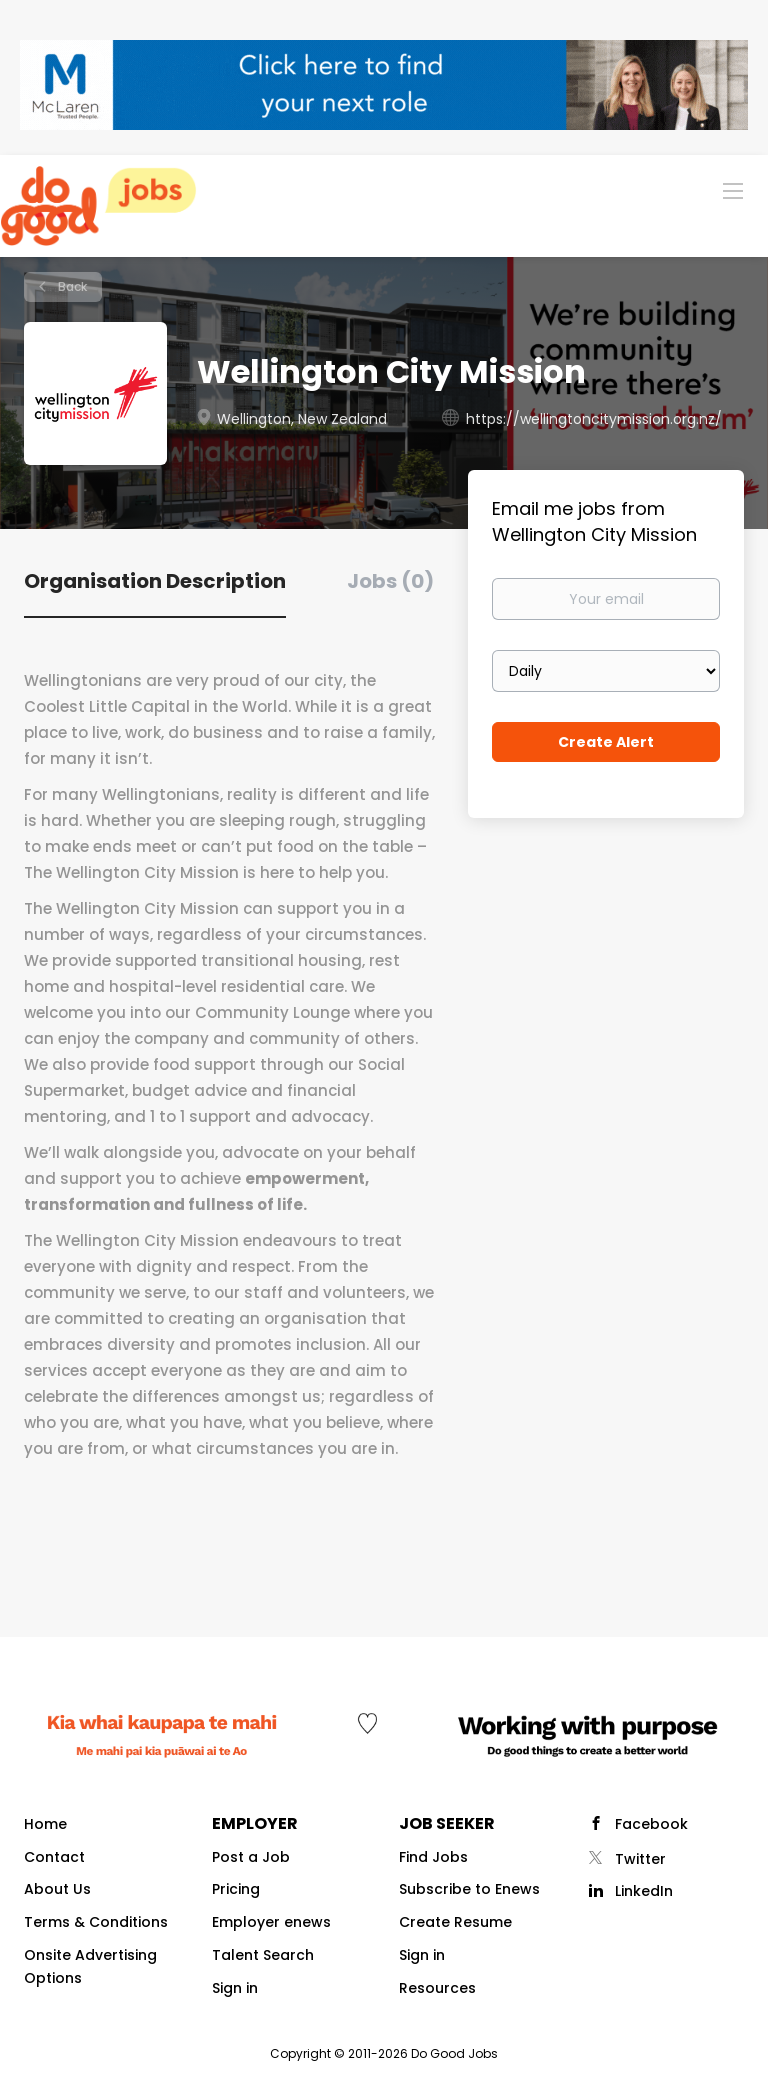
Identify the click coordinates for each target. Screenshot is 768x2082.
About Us (57, 1889)
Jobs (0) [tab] (390, 581)
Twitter (640, 1859)
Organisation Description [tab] (155, 581)
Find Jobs (433, 1857)
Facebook (651, 1824)
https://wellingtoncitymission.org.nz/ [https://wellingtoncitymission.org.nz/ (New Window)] (594, 419)
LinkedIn (644, 1891)
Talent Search (263, 1955)
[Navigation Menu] (733, 190)
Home (45, 1824)
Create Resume (455, 1922)
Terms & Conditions (96, 1922)
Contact (54, 1857)
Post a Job (251, 1857)
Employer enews (271, 1922)
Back (71, 286)
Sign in (235, 1988)
